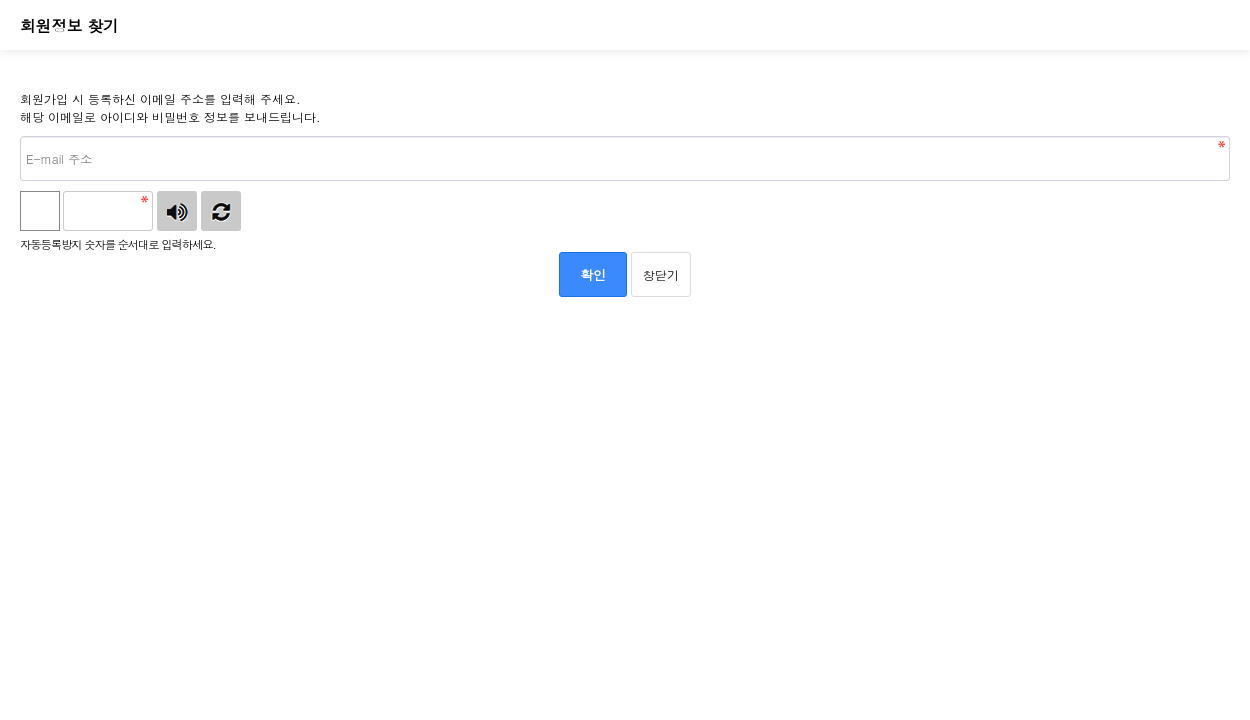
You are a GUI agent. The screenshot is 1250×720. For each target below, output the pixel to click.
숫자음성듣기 (177, 211)
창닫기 (661, 274)
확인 (593, 274)
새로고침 (221, 211)
